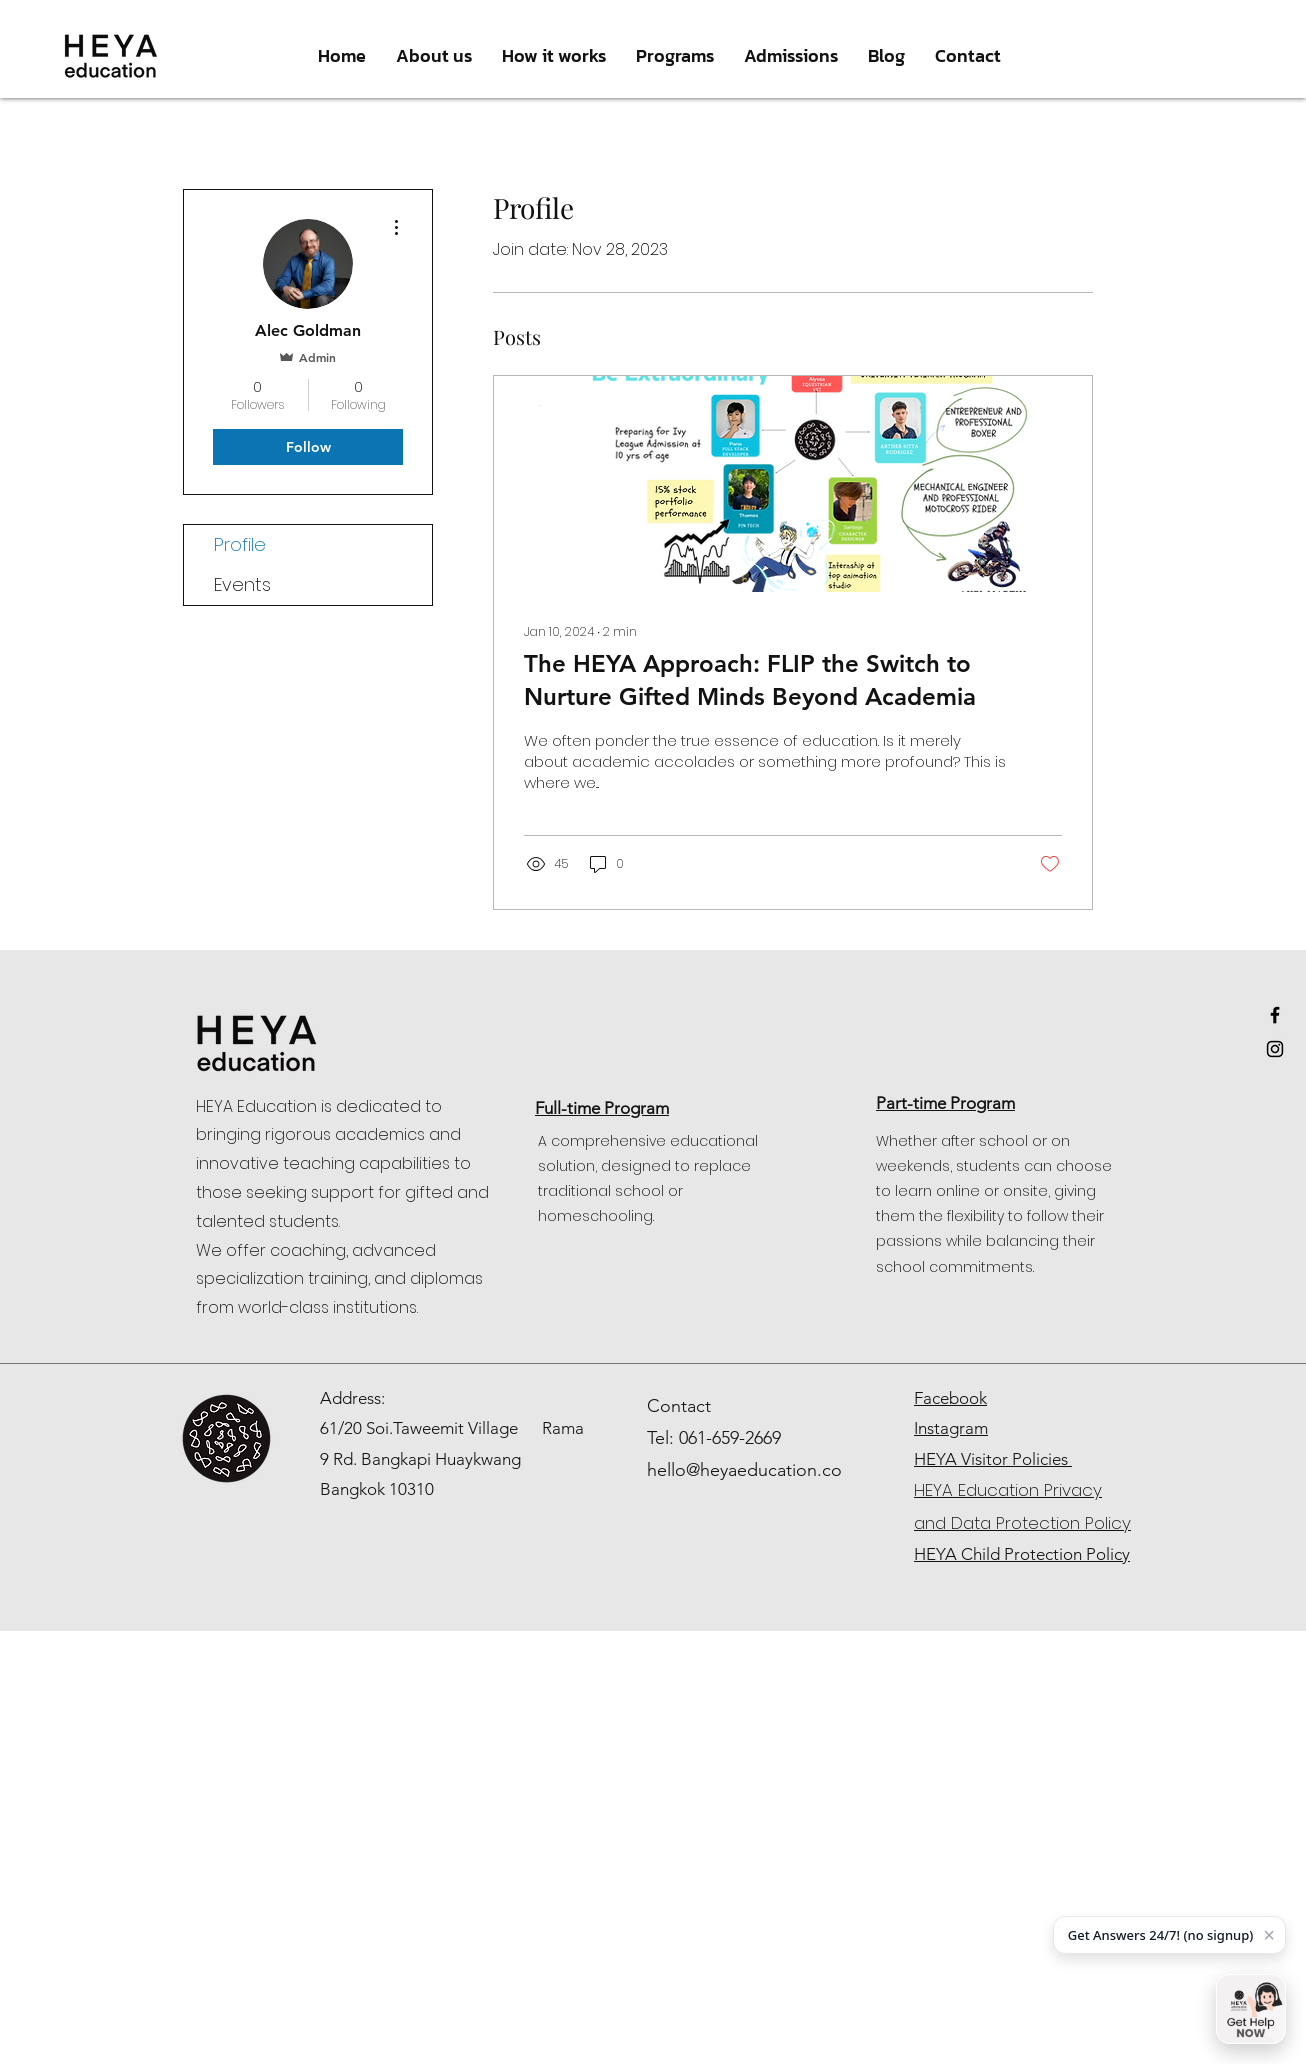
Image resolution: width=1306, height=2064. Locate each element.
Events (242, 584)
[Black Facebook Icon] (1275, 1015)
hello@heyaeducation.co (744, 1470)
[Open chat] (1251, 2009)
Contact (679, 1406)
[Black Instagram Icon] (1275, 1049)
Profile (240, 544)
